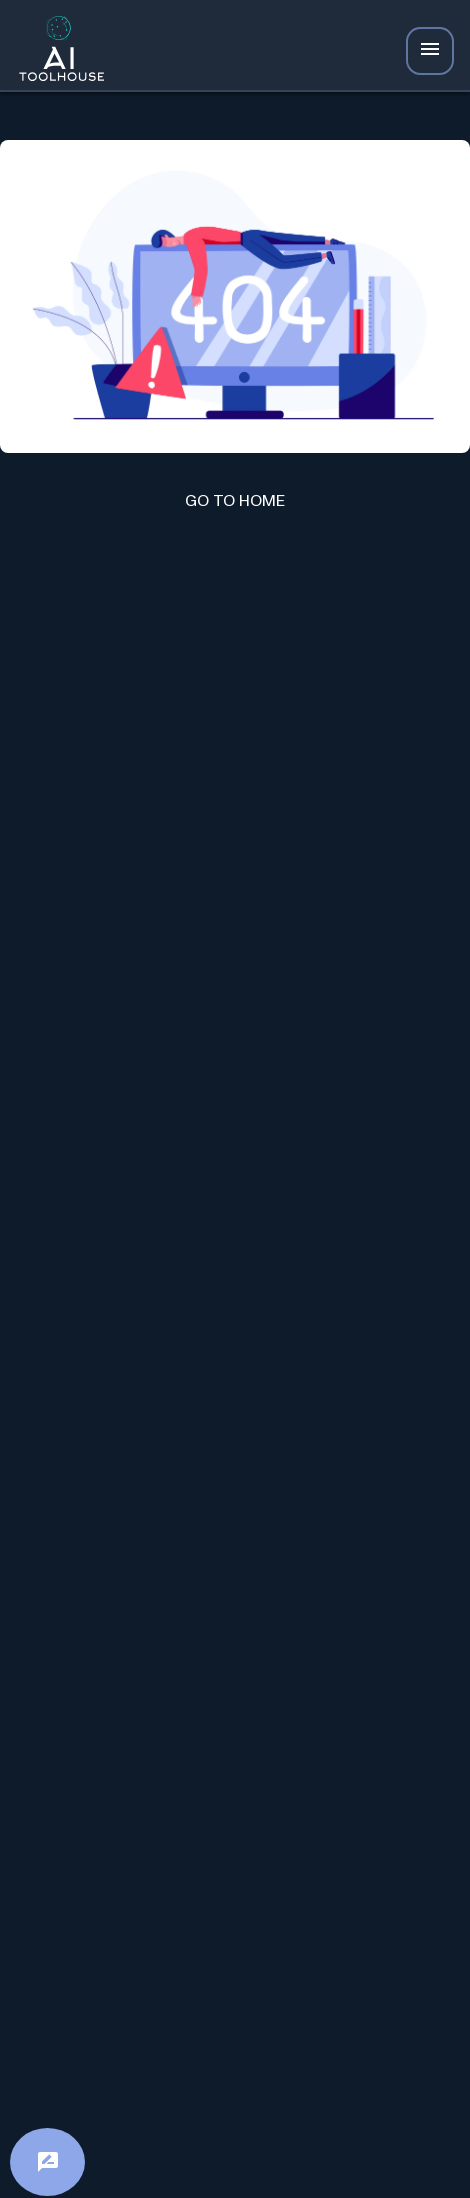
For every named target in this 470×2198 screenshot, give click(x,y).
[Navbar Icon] (430, 51)
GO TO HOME (235, 501)
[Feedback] (47, 2162)
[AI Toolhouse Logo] (56, 51)
